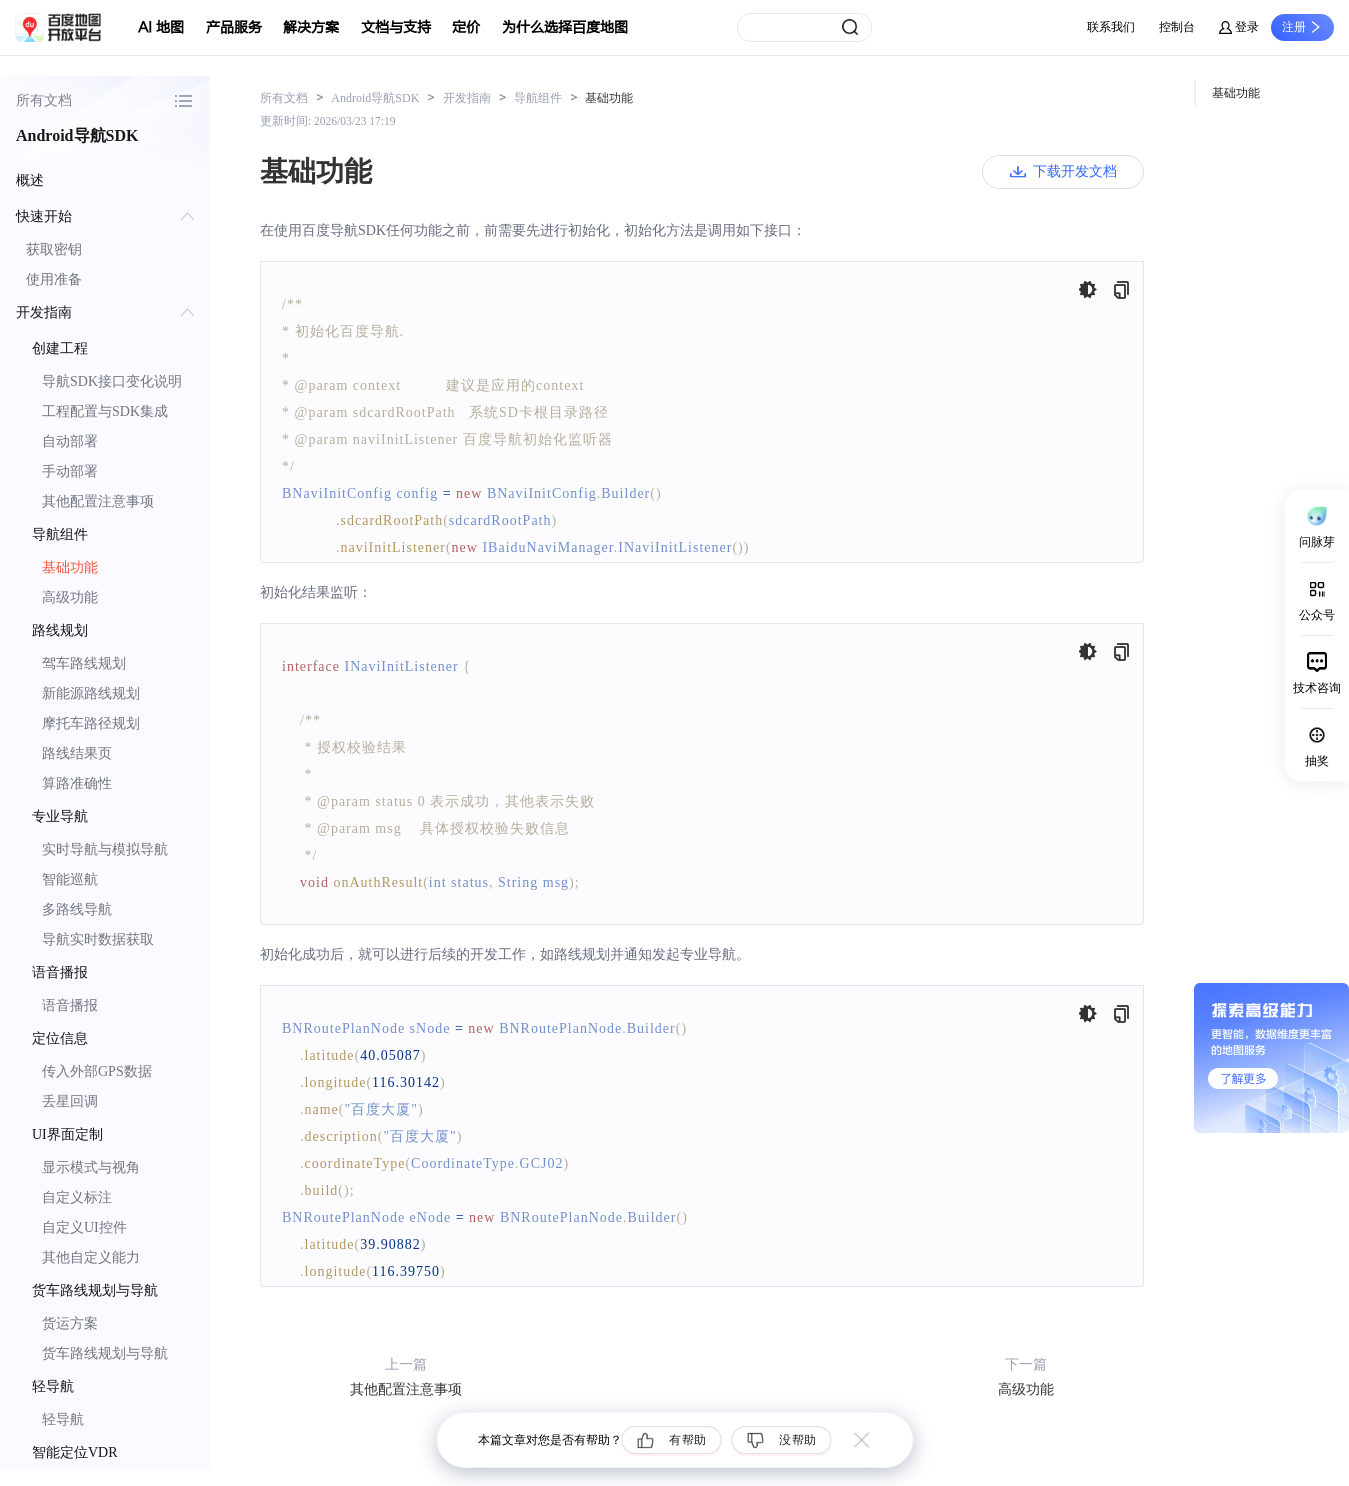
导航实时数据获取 (98, 939)
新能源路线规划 (91, 693)
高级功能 (70, 597)
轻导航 (63, 1419)
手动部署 (70, 471)
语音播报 (70, 1005)
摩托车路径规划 (91, 723)
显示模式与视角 (91, 1167)
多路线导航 (77, 909)
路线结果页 (77, 753)
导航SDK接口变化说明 (112, 381)
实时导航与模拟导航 (105, 849)
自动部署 (70, 441)
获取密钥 (54, 249)
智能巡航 (70, 879)
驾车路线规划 (84, 663)
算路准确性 (77, 783)
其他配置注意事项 (98, 501)
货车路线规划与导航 (105, 1353)
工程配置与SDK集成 (105, 411)
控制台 (1177, 27)
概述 (30, 180)
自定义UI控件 (84, 1227)
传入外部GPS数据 (97, 1071)
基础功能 (70, 567)
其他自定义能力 (91, 1257)
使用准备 (54, 279)
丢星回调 (70, 1101)
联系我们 (1111, 27)
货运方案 (70, 1323)
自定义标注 (77, 1197)
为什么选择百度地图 (565, 27)
